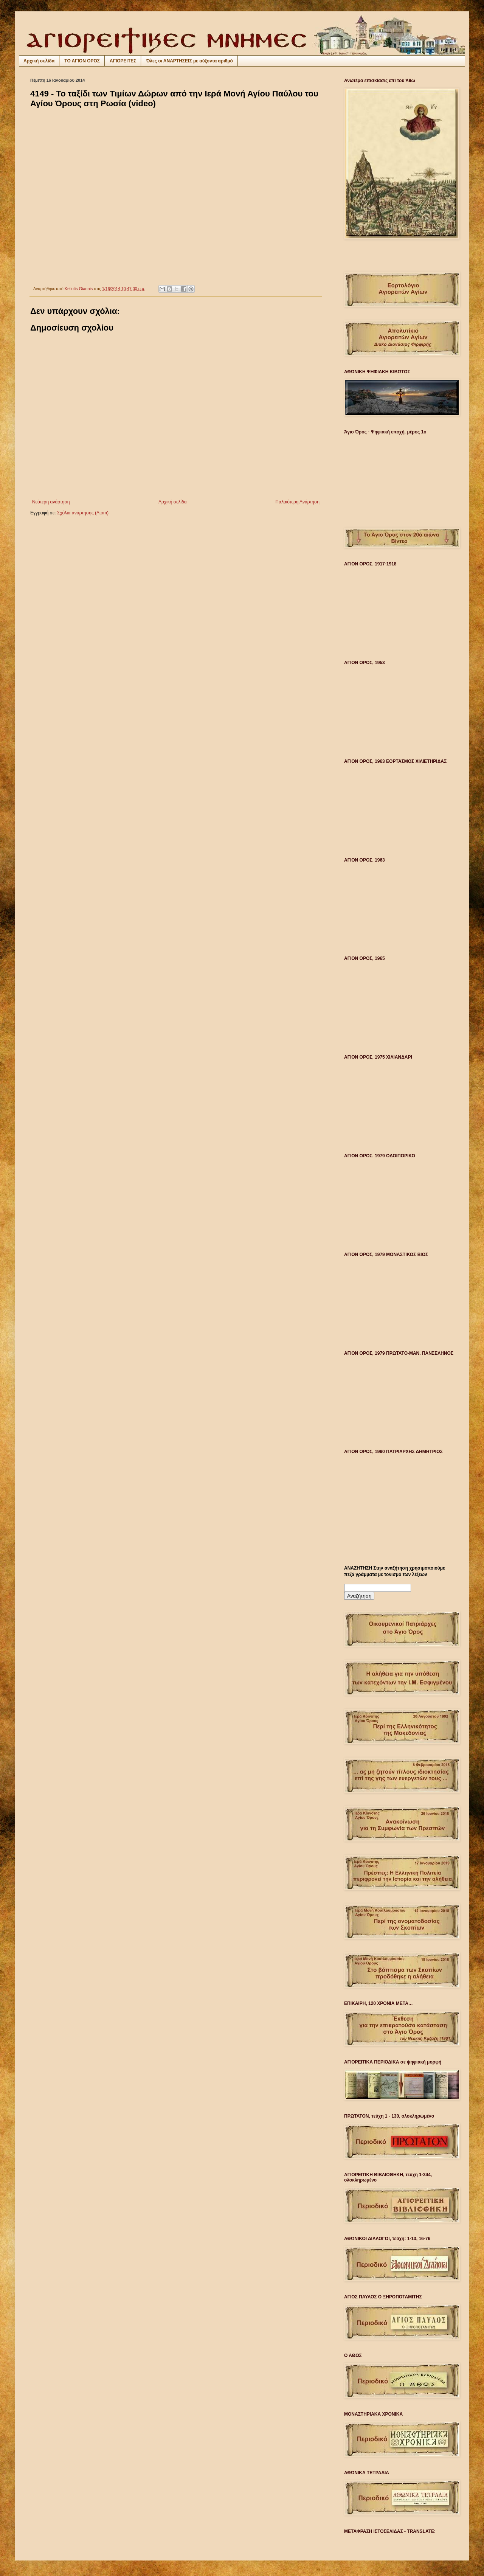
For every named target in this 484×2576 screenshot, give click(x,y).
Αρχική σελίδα (38, 61)
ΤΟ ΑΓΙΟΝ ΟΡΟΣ (82, 61)
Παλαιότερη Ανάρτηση (297, 502)
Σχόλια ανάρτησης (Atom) (83, 513)
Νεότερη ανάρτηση (51, 502)
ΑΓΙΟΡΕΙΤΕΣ (123, 61)
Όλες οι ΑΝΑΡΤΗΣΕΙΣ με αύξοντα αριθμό (189, 61)
